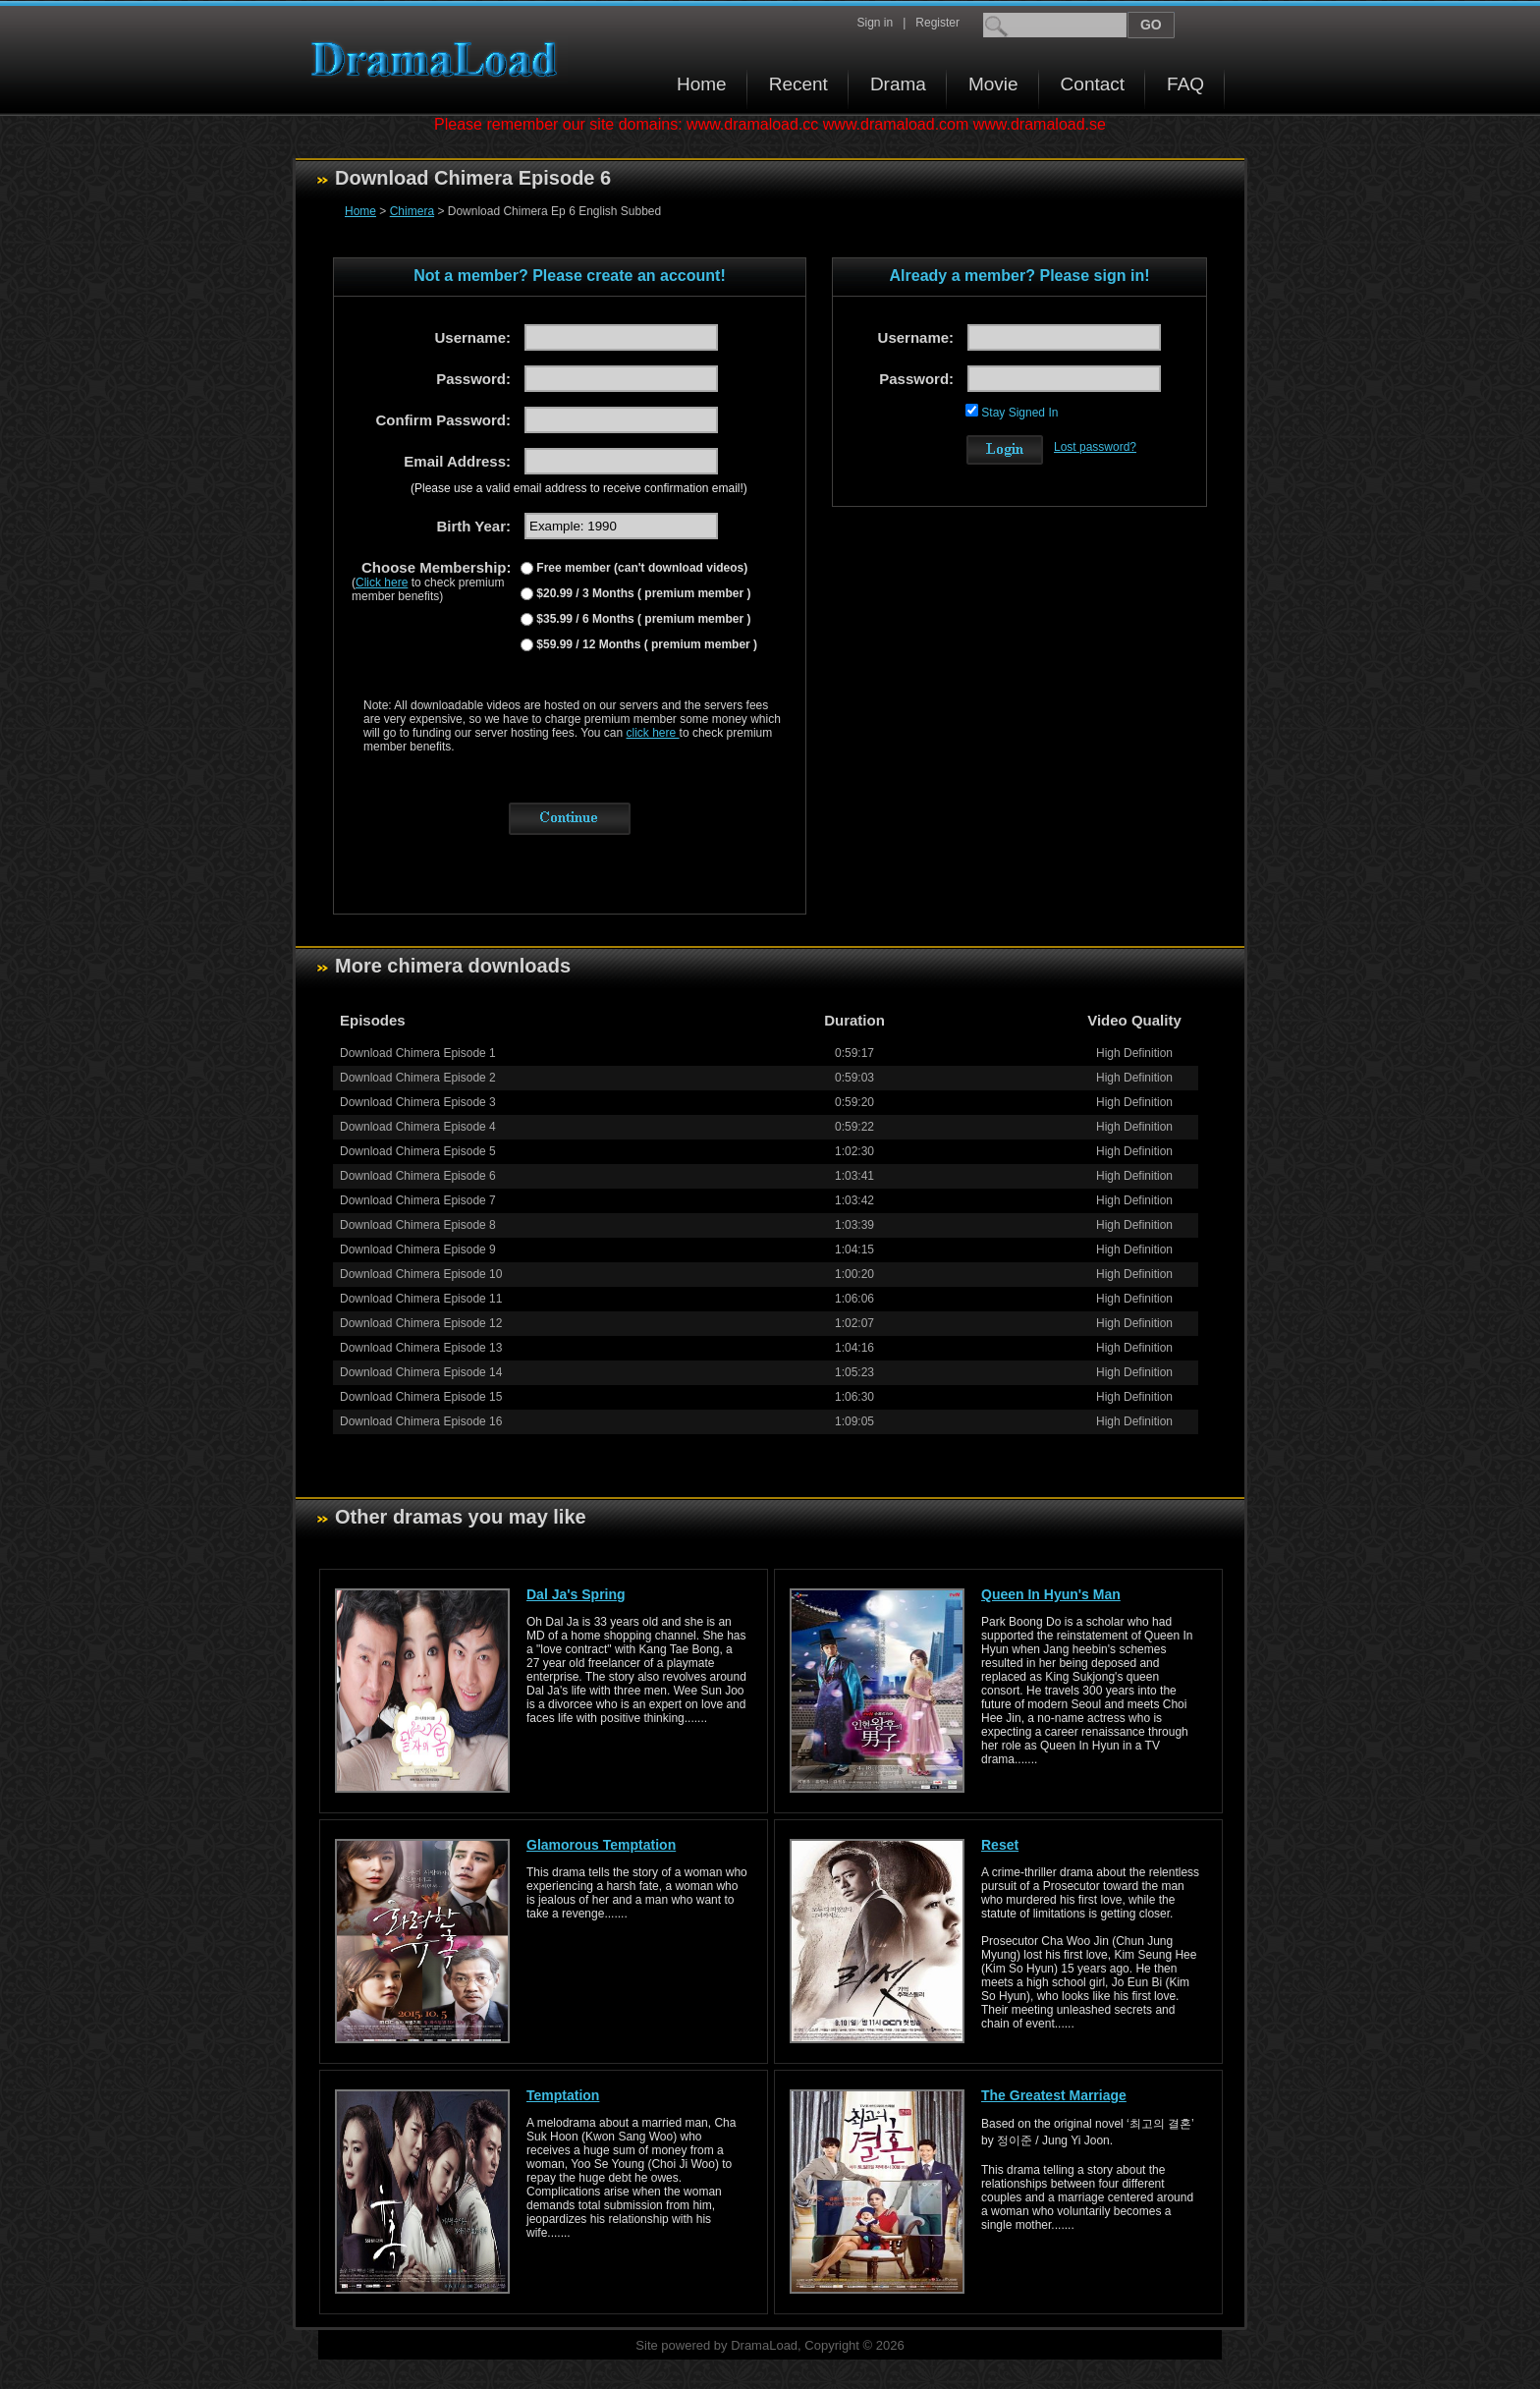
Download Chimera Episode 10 (421, 1274)
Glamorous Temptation (601, 1845)
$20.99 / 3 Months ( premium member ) (641, 593)
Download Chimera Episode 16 (421, 1421)
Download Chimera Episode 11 (421, 1299)
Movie (993, 84)
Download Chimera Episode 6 (418, 1176)
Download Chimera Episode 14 (421, 1372)
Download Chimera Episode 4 (418, 1127)
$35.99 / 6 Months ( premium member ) (641, 619)
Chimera (412, 211)
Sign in (874, 22)
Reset (999, 1845)
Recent (798, 84)
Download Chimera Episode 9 (418, 1249)
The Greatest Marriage (1054, 2095)
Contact (1093, 84)
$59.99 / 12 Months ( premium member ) (645, 644)
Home (702, 84)
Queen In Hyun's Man (1051, 1594)
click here (653, 733)
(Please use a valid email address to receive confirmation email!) (579, 488)
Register (937, 22)
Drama (898, 84)
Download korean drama (439, 59)
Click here (382, 582)
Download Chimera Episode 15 (421, 1397)
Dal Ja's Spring (576, 1594)
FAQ (1185, 84)
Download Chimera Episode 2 (418, 1077)
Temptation (562, 2095)
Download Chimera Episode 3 (418, 1102)
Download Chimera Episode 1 (418, 1053)
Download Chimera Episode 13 (421, 1348)
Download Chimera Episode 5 (418, 1151)
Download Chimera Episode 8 (418, 1225)
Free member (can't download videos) (640, 568)
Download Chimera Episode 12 (421, 1323)
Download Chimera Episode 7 (418, 1200)
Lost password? (1095, 447)
